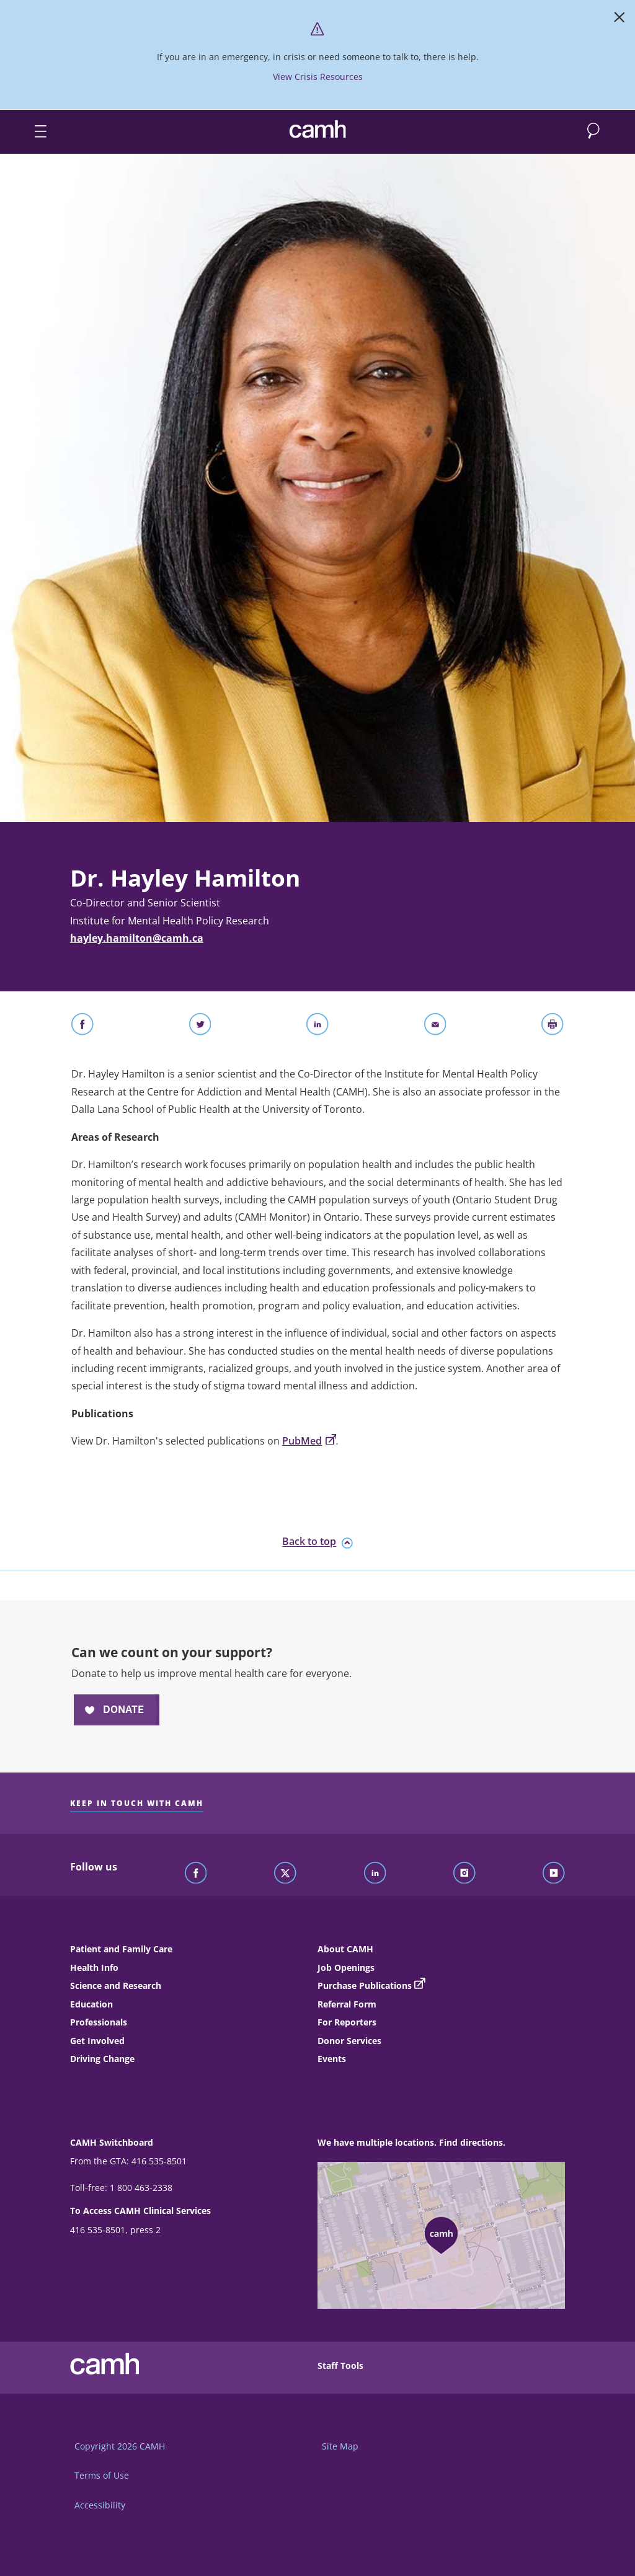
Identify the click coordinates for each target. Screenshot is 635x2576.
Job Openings (346, 1967)
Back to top (317, 1542)
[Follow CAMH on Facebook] (196, 1873)
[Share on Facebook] (82, 1026)
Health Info (94, 1967)
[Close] (619, 20)
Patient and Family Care (121, 1949)
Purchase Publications (365, 1985)
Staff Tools (340, 2365)
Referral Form (347, 2004)
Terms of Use (101, 2475)
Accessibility (99, 2505)
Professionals (98, 2022)
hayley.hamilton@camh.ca (136, 938)
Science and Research (115, 1985)
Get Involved (97, 2041)
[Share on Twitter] (200, 1026)
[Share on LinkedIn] (317, 1026)
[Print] (552, 1026)
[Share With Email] (435, 1026)
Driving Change (102, 2059)
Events (332, 2059)
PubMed (309, 1441)
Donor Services (349, 2041)
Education (91, 2004)
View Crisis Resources (318, 76)
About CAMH (345, 1949)
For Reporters (347, 2022)
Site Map (340, 2446)
